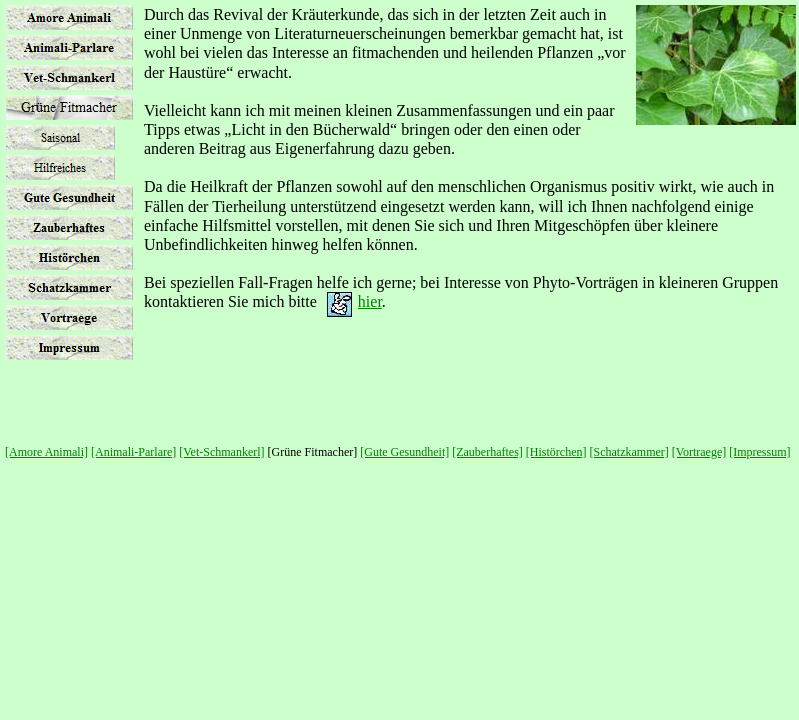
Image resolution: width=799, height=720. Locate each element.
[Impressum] (759, 452)
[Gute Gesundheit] (404, 452)
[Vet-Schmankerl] (221, 452)
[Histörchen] (556, 452)
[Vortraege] (699, 452)
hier (370, 301)
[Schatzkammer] (629, 452)
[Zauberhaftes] (487, 452)
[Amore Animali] (46, 452)
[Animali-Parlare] (133, 452)
